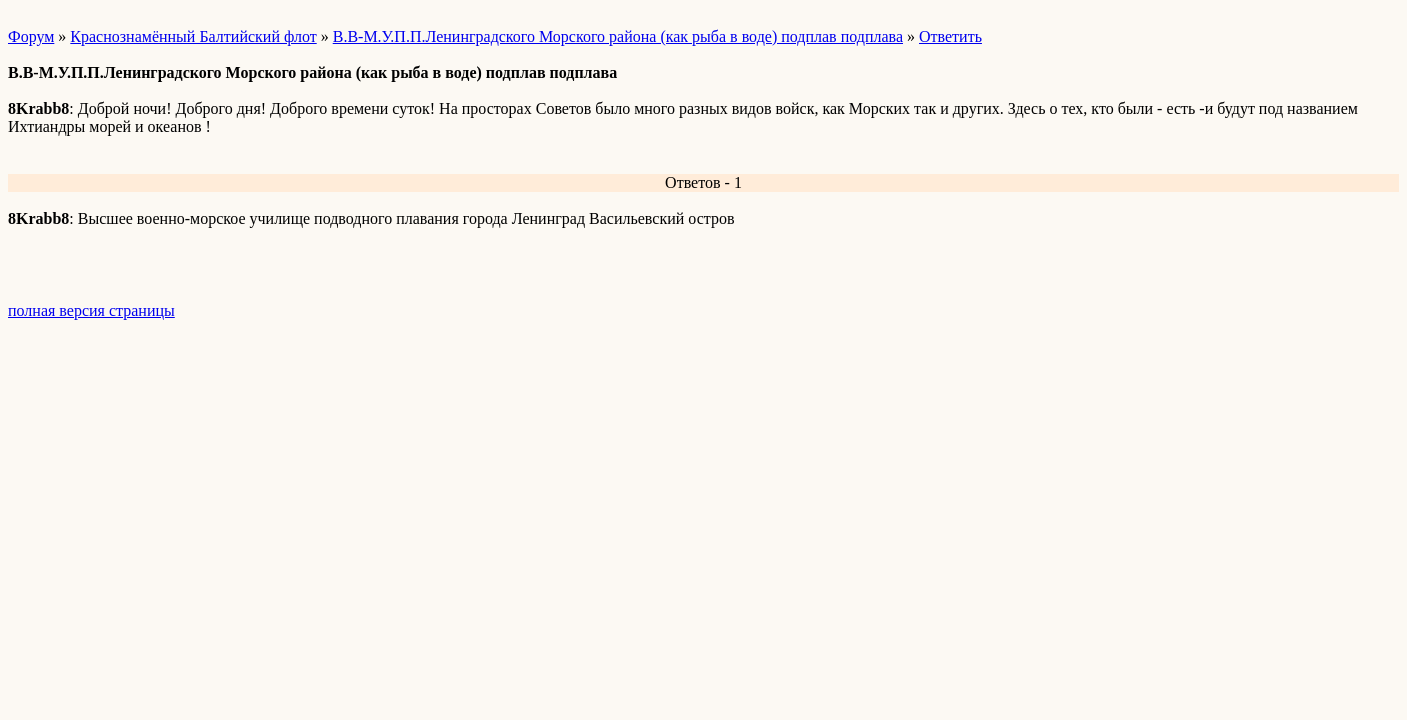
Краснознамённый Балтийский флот (193, 36)
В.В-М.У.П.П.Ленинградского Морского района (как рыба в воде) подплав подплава (618, 36)
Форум (31, 36)
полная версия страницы (91, 310)
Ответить (950, 36)
